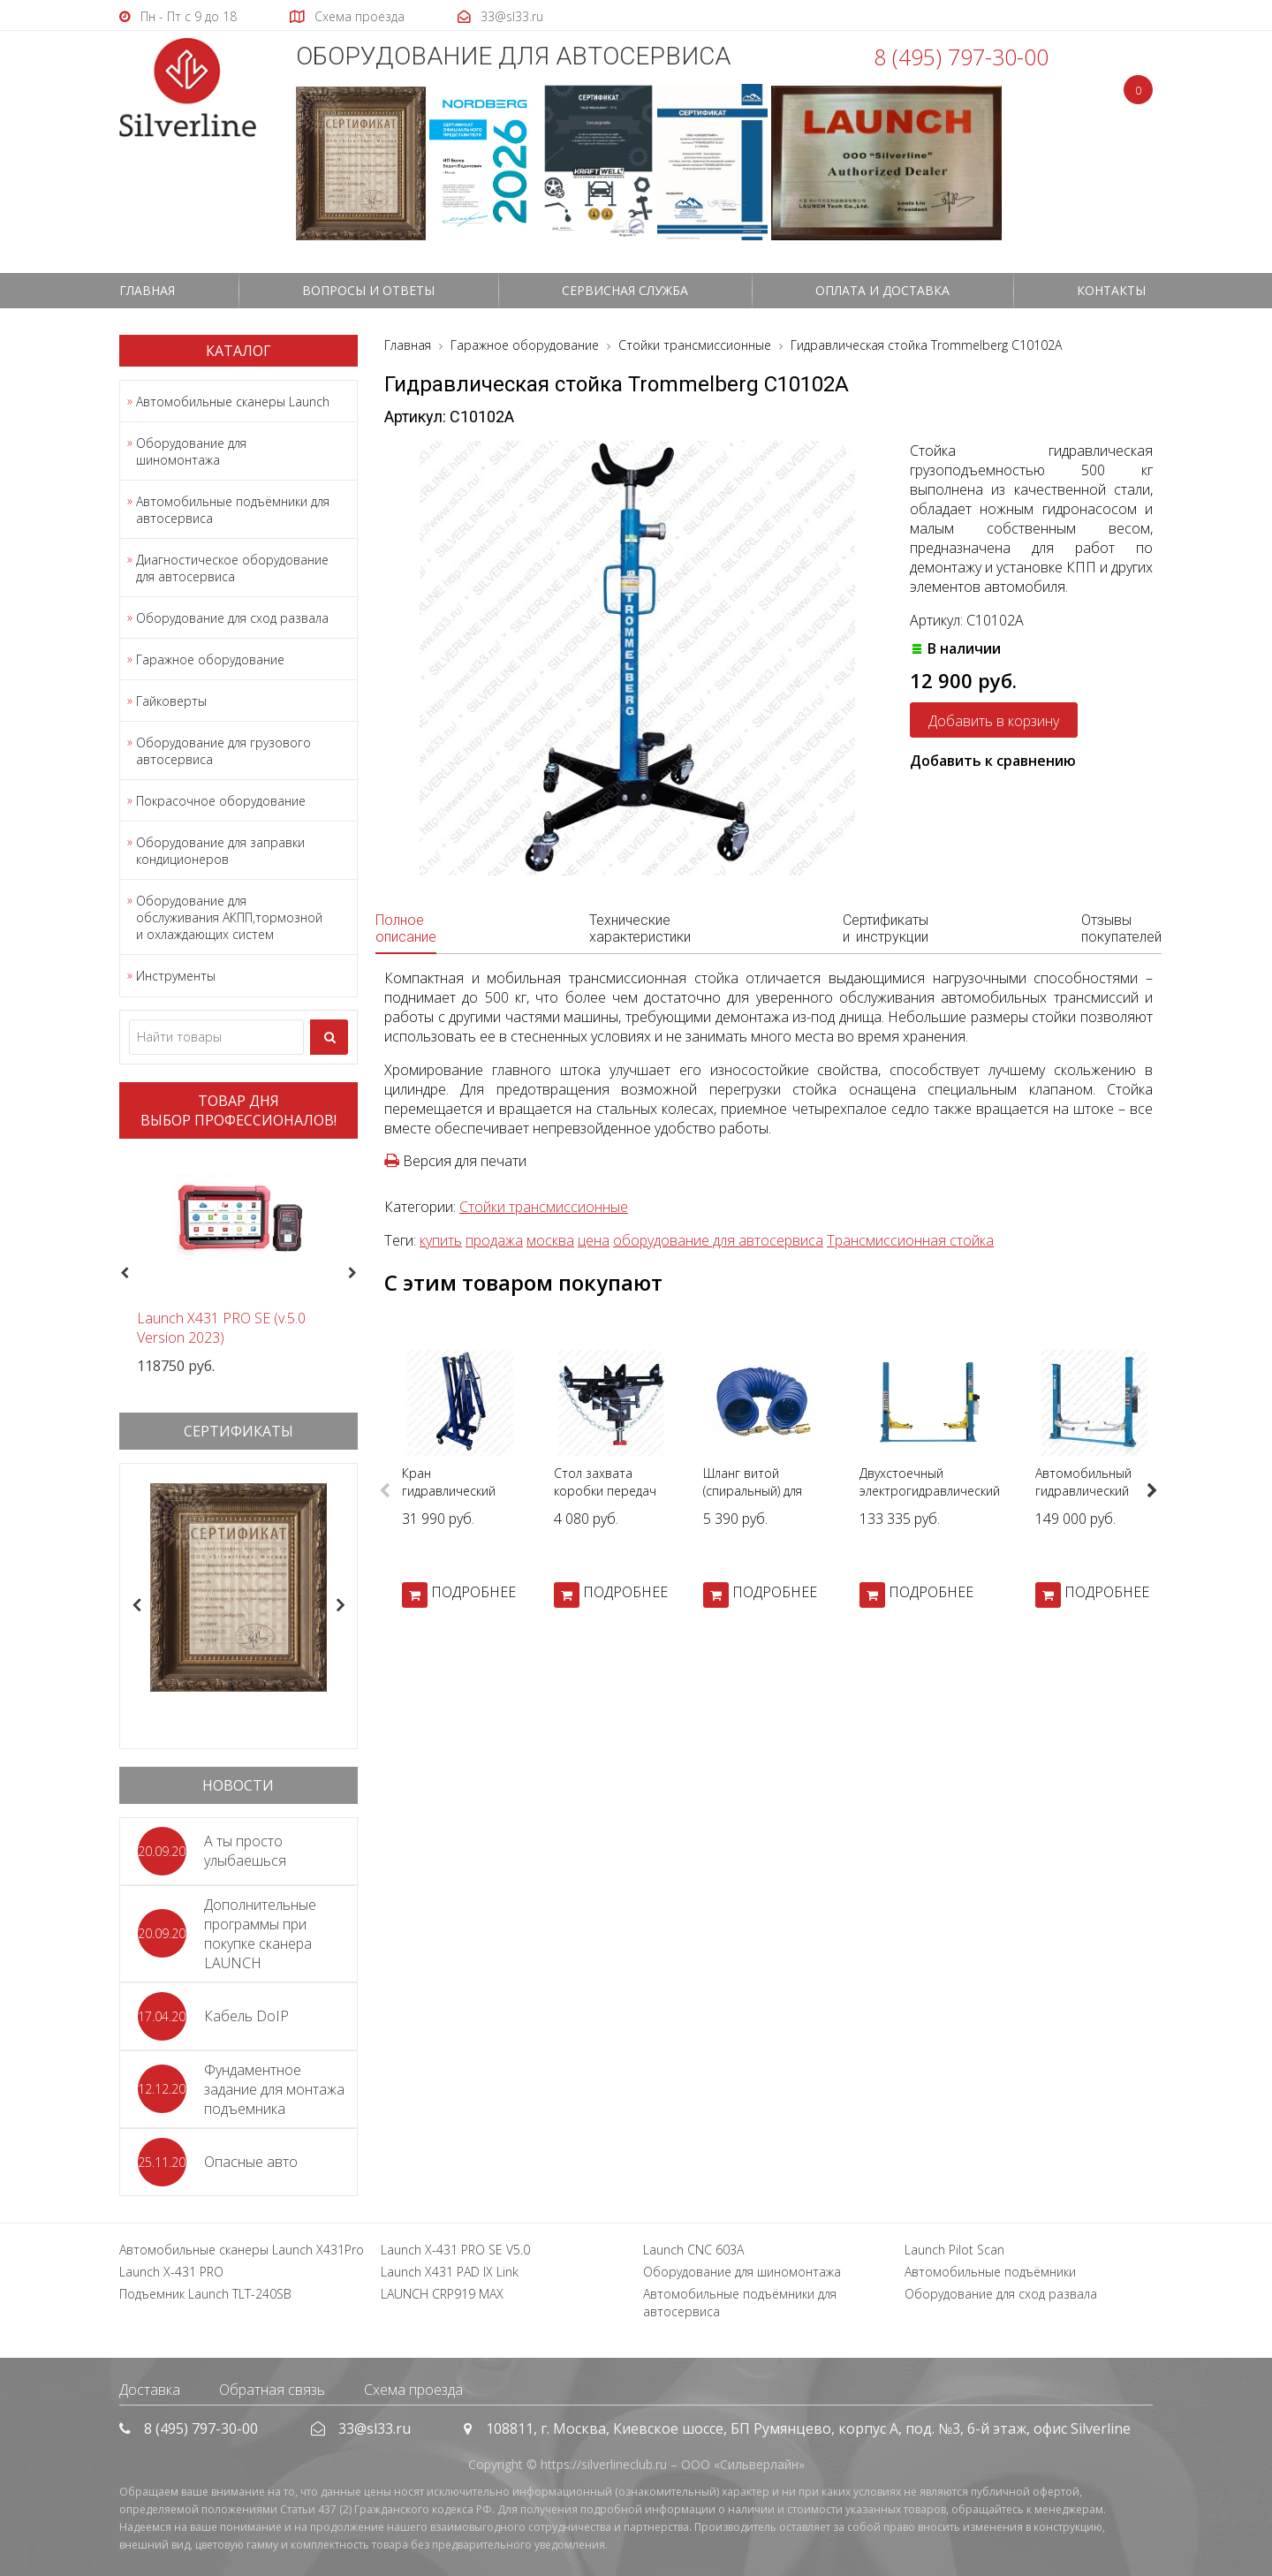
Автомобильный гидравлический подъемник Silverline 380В (1093, 1499)
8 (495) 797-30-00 (961, 57)
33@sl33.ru (374, 2428)
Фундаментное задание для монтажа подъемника (274, 2089)
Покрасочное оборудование (221, 800)
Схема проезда (413, 2389)
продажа (494, 1240)
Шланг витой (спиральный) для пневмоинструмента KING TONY (763, 1499)
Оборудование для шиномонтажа (191, 451)
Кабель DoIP (246, 2016)
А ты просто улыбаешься (245, 1850)
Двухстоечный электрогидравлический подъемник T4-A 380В (929, 1491)
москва (550, 1240)
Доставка (149, 2389)
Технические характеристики (640, 928)
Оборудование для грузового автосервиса (223, 751)
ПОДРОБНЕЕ (473, 1592)
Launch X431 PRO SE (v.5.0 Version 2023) (221, 1327)
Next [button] (360, 1274)
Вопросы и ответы (368, 290)
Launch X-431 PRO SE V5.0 (455, 2249)
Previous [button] (122, 1274)
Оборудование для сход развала (232, 618)
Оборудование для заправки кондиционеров (220, 851)
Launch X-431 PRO (171, 2271)
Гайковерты (171, 701)
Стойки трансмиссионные (543, 1206)
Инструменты (176, 975)
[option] (238, 1263)
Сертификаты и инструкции (885, 928)
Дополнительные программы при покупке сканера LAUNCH (260, 1934)
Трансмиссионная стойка (910, 1240)
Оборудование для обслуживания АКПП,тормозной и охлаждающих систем (229, 917)
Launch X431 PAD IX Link (450, 2271)
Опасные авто (251, 2161)
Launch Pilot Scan (954, 2249)
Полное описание (405, 928)
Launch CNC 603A (693, 2249)
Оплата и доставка (882, 290)
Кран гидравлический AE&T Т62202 (449, 1491)
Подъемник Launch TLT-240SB (205, 2293)
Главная (147, 290)
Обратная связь (272, 2389)
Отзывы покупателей (1121, 928)
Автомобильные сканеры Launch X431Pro (241, 2249)
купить (441, 1240)
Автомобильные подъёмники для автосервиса (232, 510)
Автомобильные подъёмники (990, 2271)
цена (594, 1240)
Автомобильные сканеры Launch (232, 401)
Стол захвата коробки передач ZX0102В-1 (605, 1491)
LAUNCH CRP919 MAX (442, 2293)
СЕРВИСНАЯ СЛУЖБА (625, 290)
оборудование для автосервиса (718, 1240)
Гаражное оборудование (210, 659)
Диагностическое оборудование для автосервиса (232, 568)
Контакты (1111, 290)
